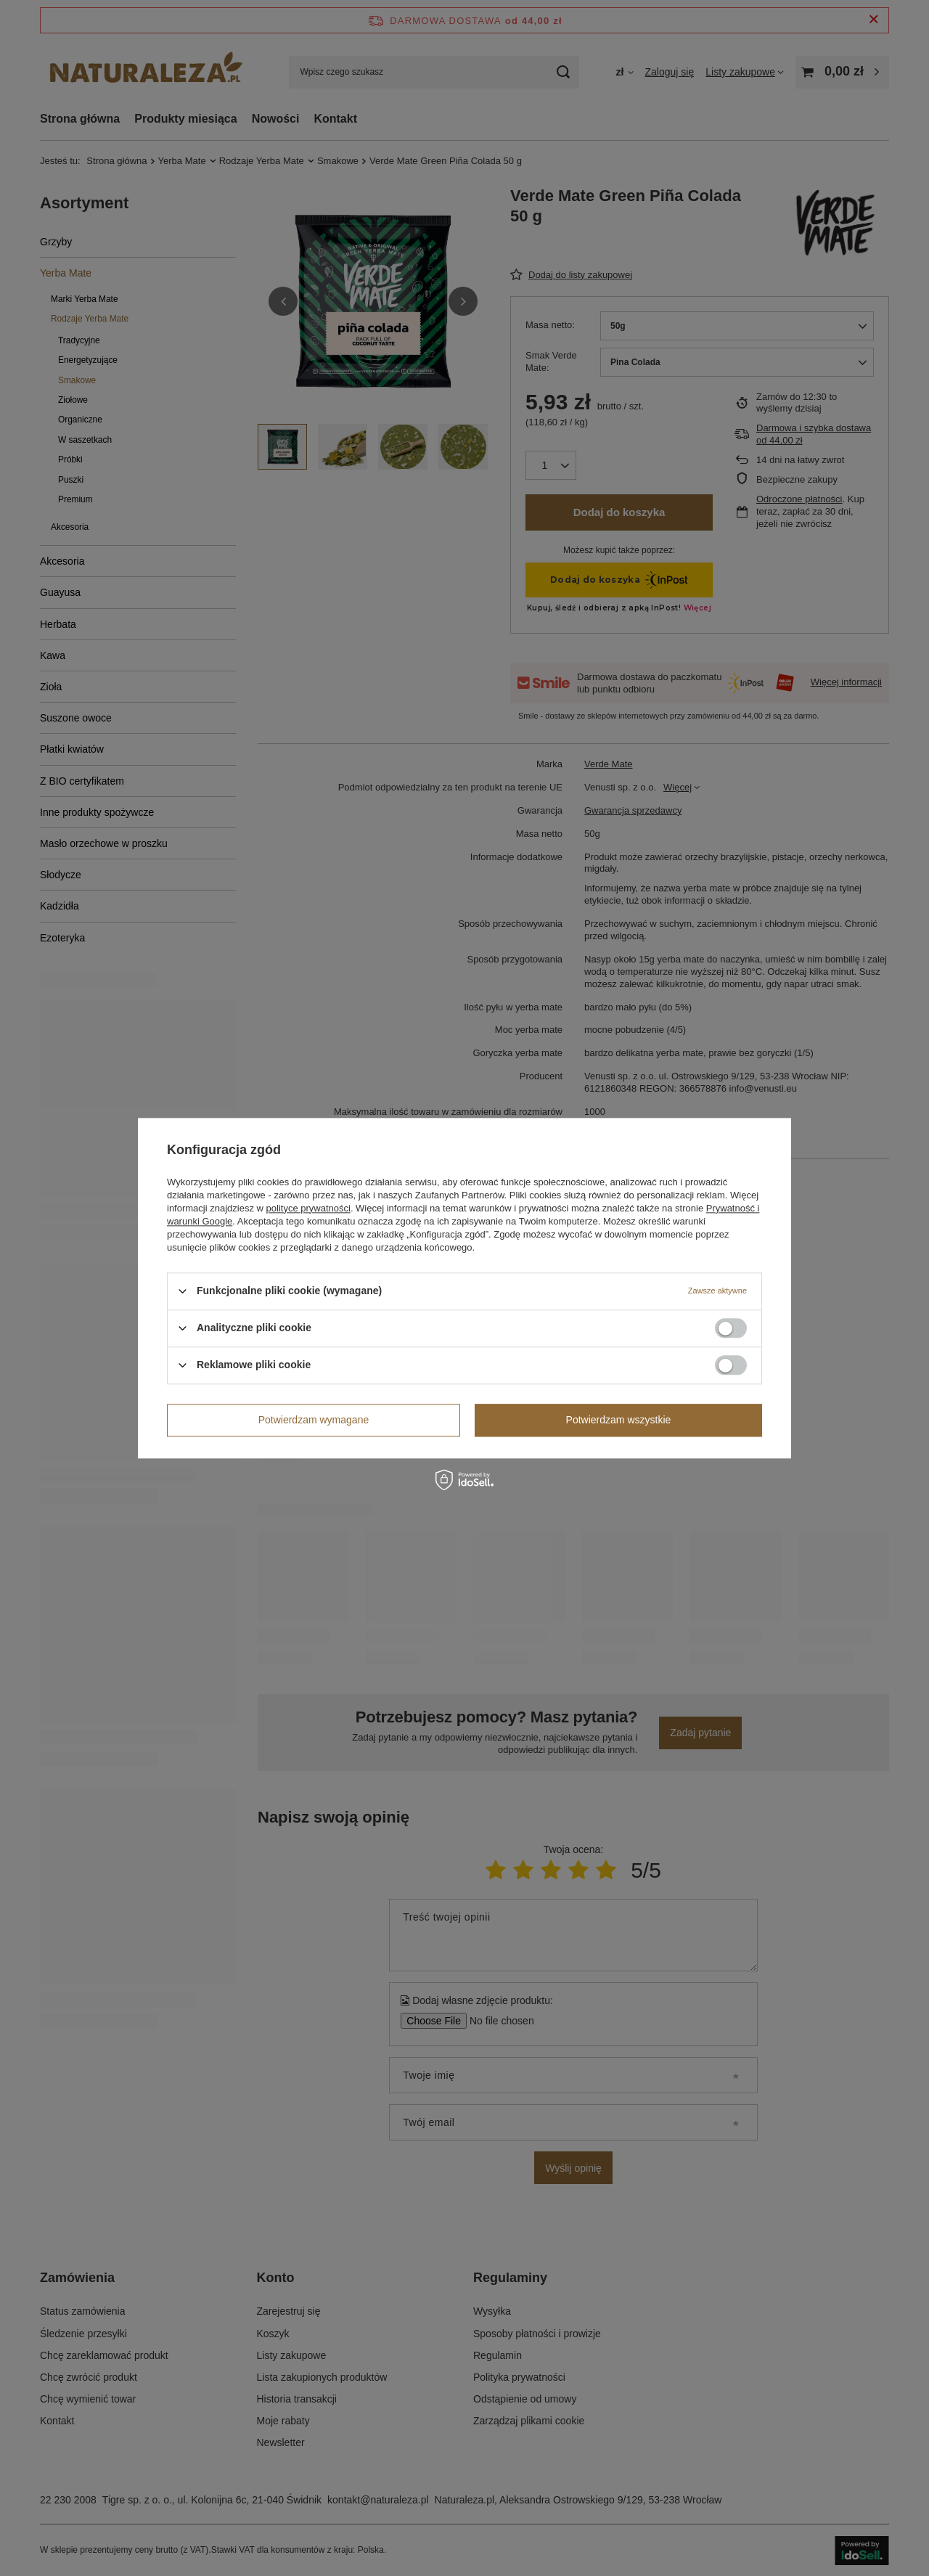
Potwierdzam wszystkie (618, 1420)
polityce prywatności (308, 1208)
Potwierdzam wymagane (313, 1420)
